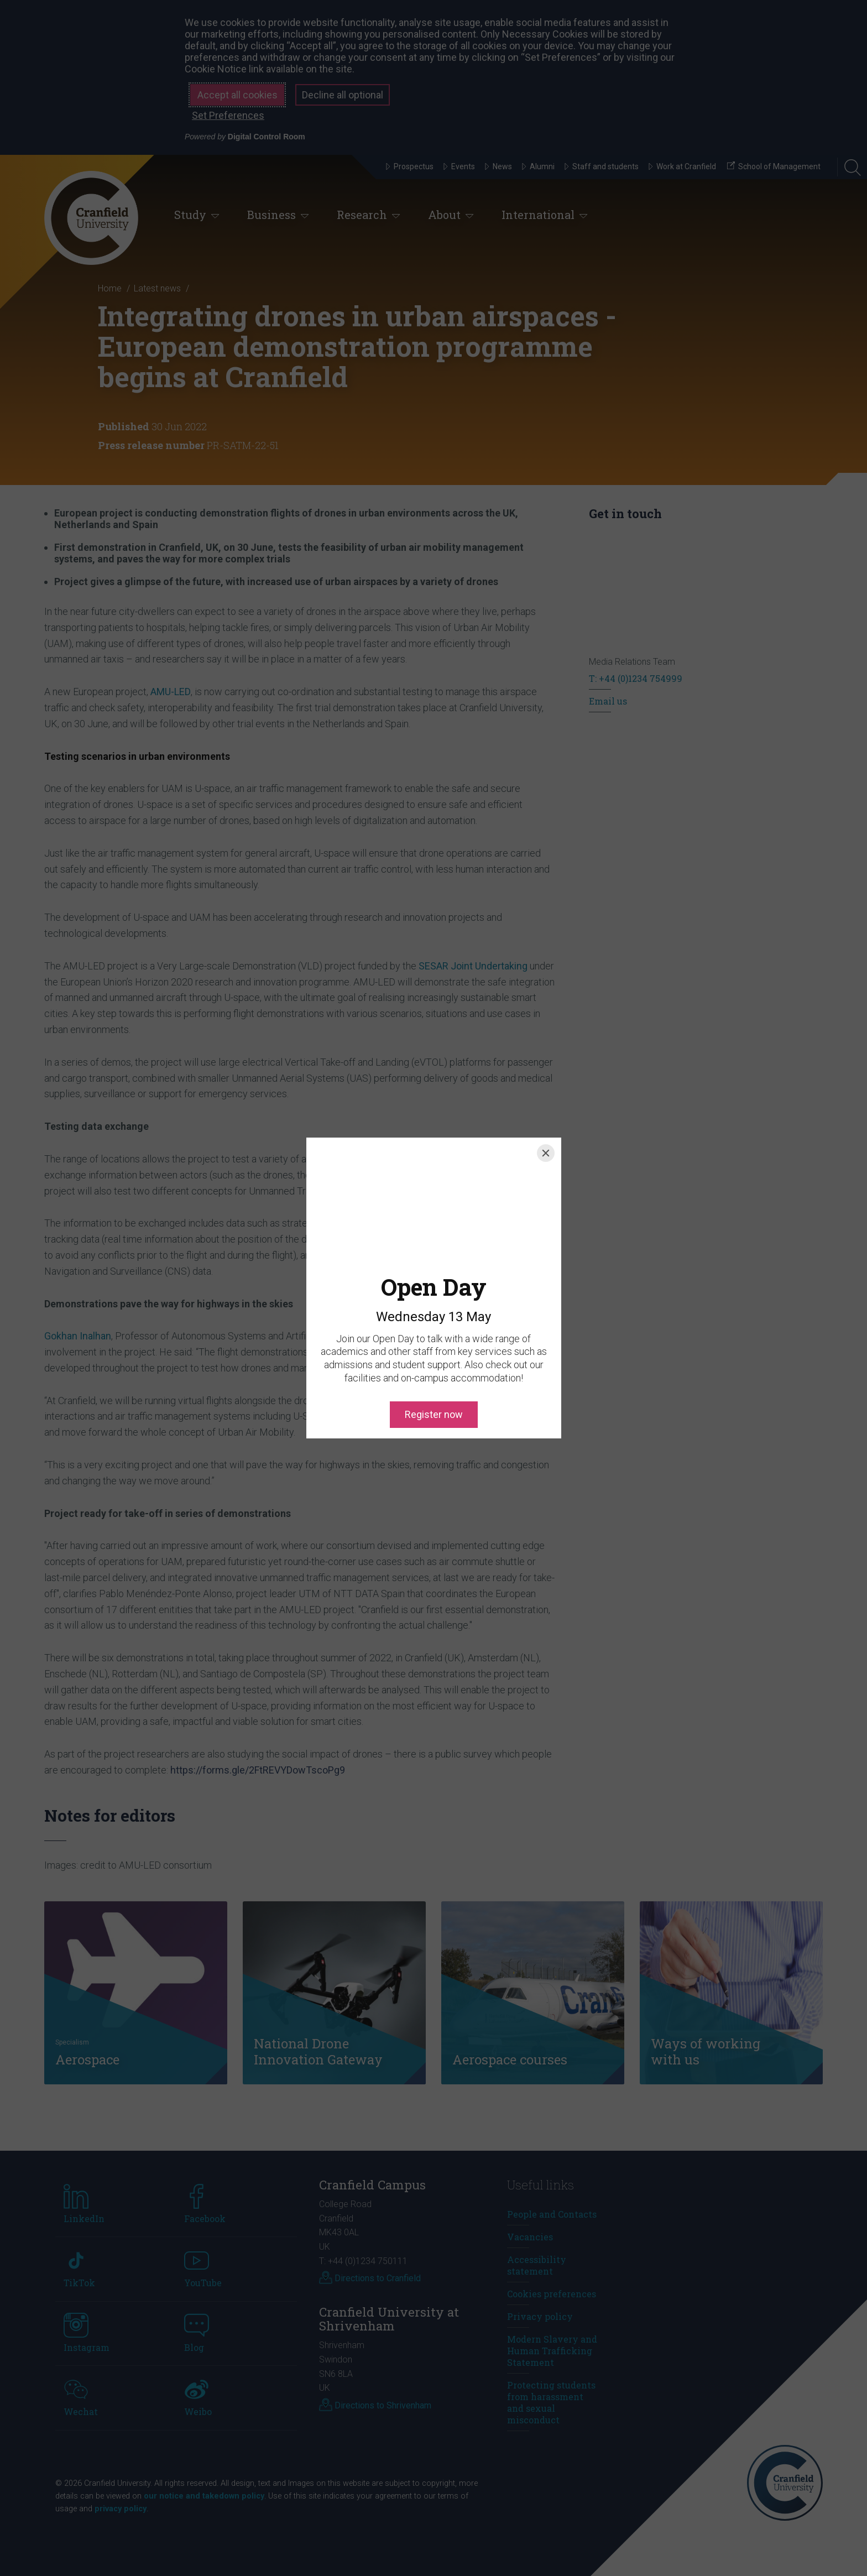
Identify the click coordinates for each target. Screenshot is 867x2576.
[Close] (546, 1153)
